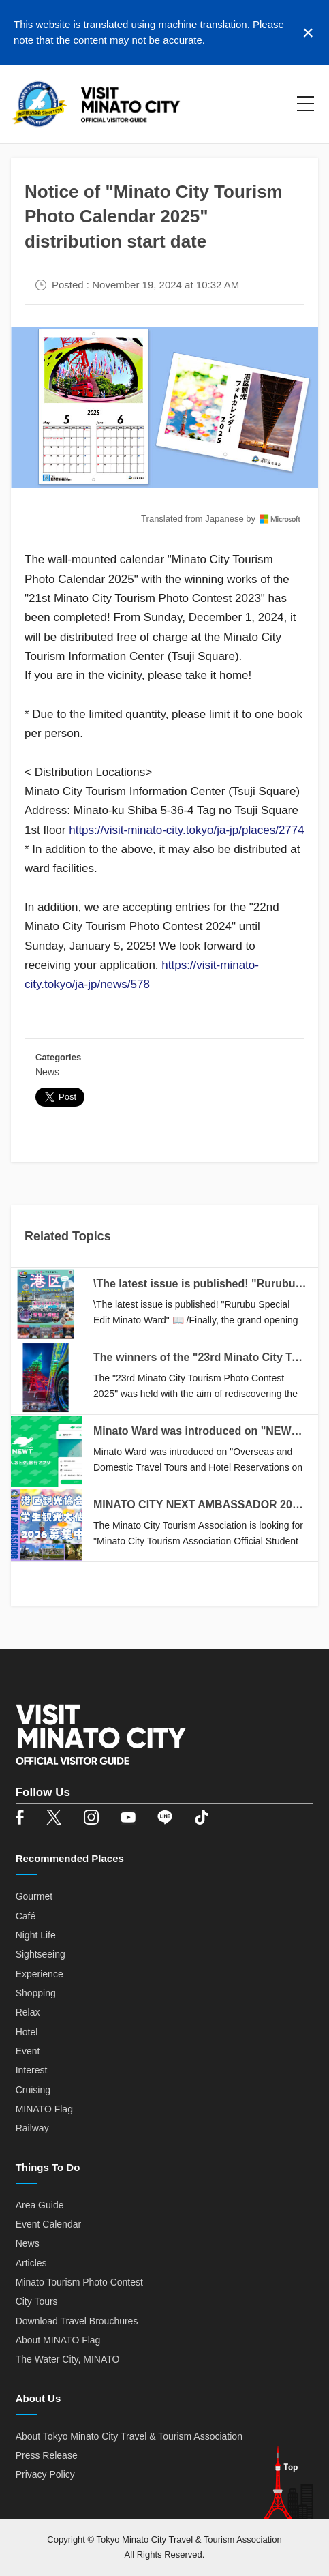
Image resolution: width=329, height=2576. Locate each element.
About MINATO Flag (58, 2340)
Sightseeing (40, 1954)
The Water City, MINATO (68, 2359)
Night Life (36, 1935)
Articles (31, 2263)
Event (28, 2051)
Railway (32, 2128)
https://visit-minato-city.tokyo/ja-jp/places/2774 (186, 830)
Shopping (36, 1993)
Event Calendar (49, 2224)
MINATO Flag (44, 2108)
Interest (32, 2070)
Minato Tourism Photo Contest (79, 2282)
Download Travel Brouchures (77, 2321)
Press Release (47, 2455)
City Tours (37, 2301)
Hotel (27, 2031)
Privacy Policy (45, 2474)
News (47, 1071)
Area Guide (40, 2205)
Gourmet (34, 1896)
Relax (28, 2012)
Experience (39, 1973)
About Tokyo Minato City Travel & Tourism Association (129, 2436)
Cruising (33, 2089)
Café (26, 1916)
